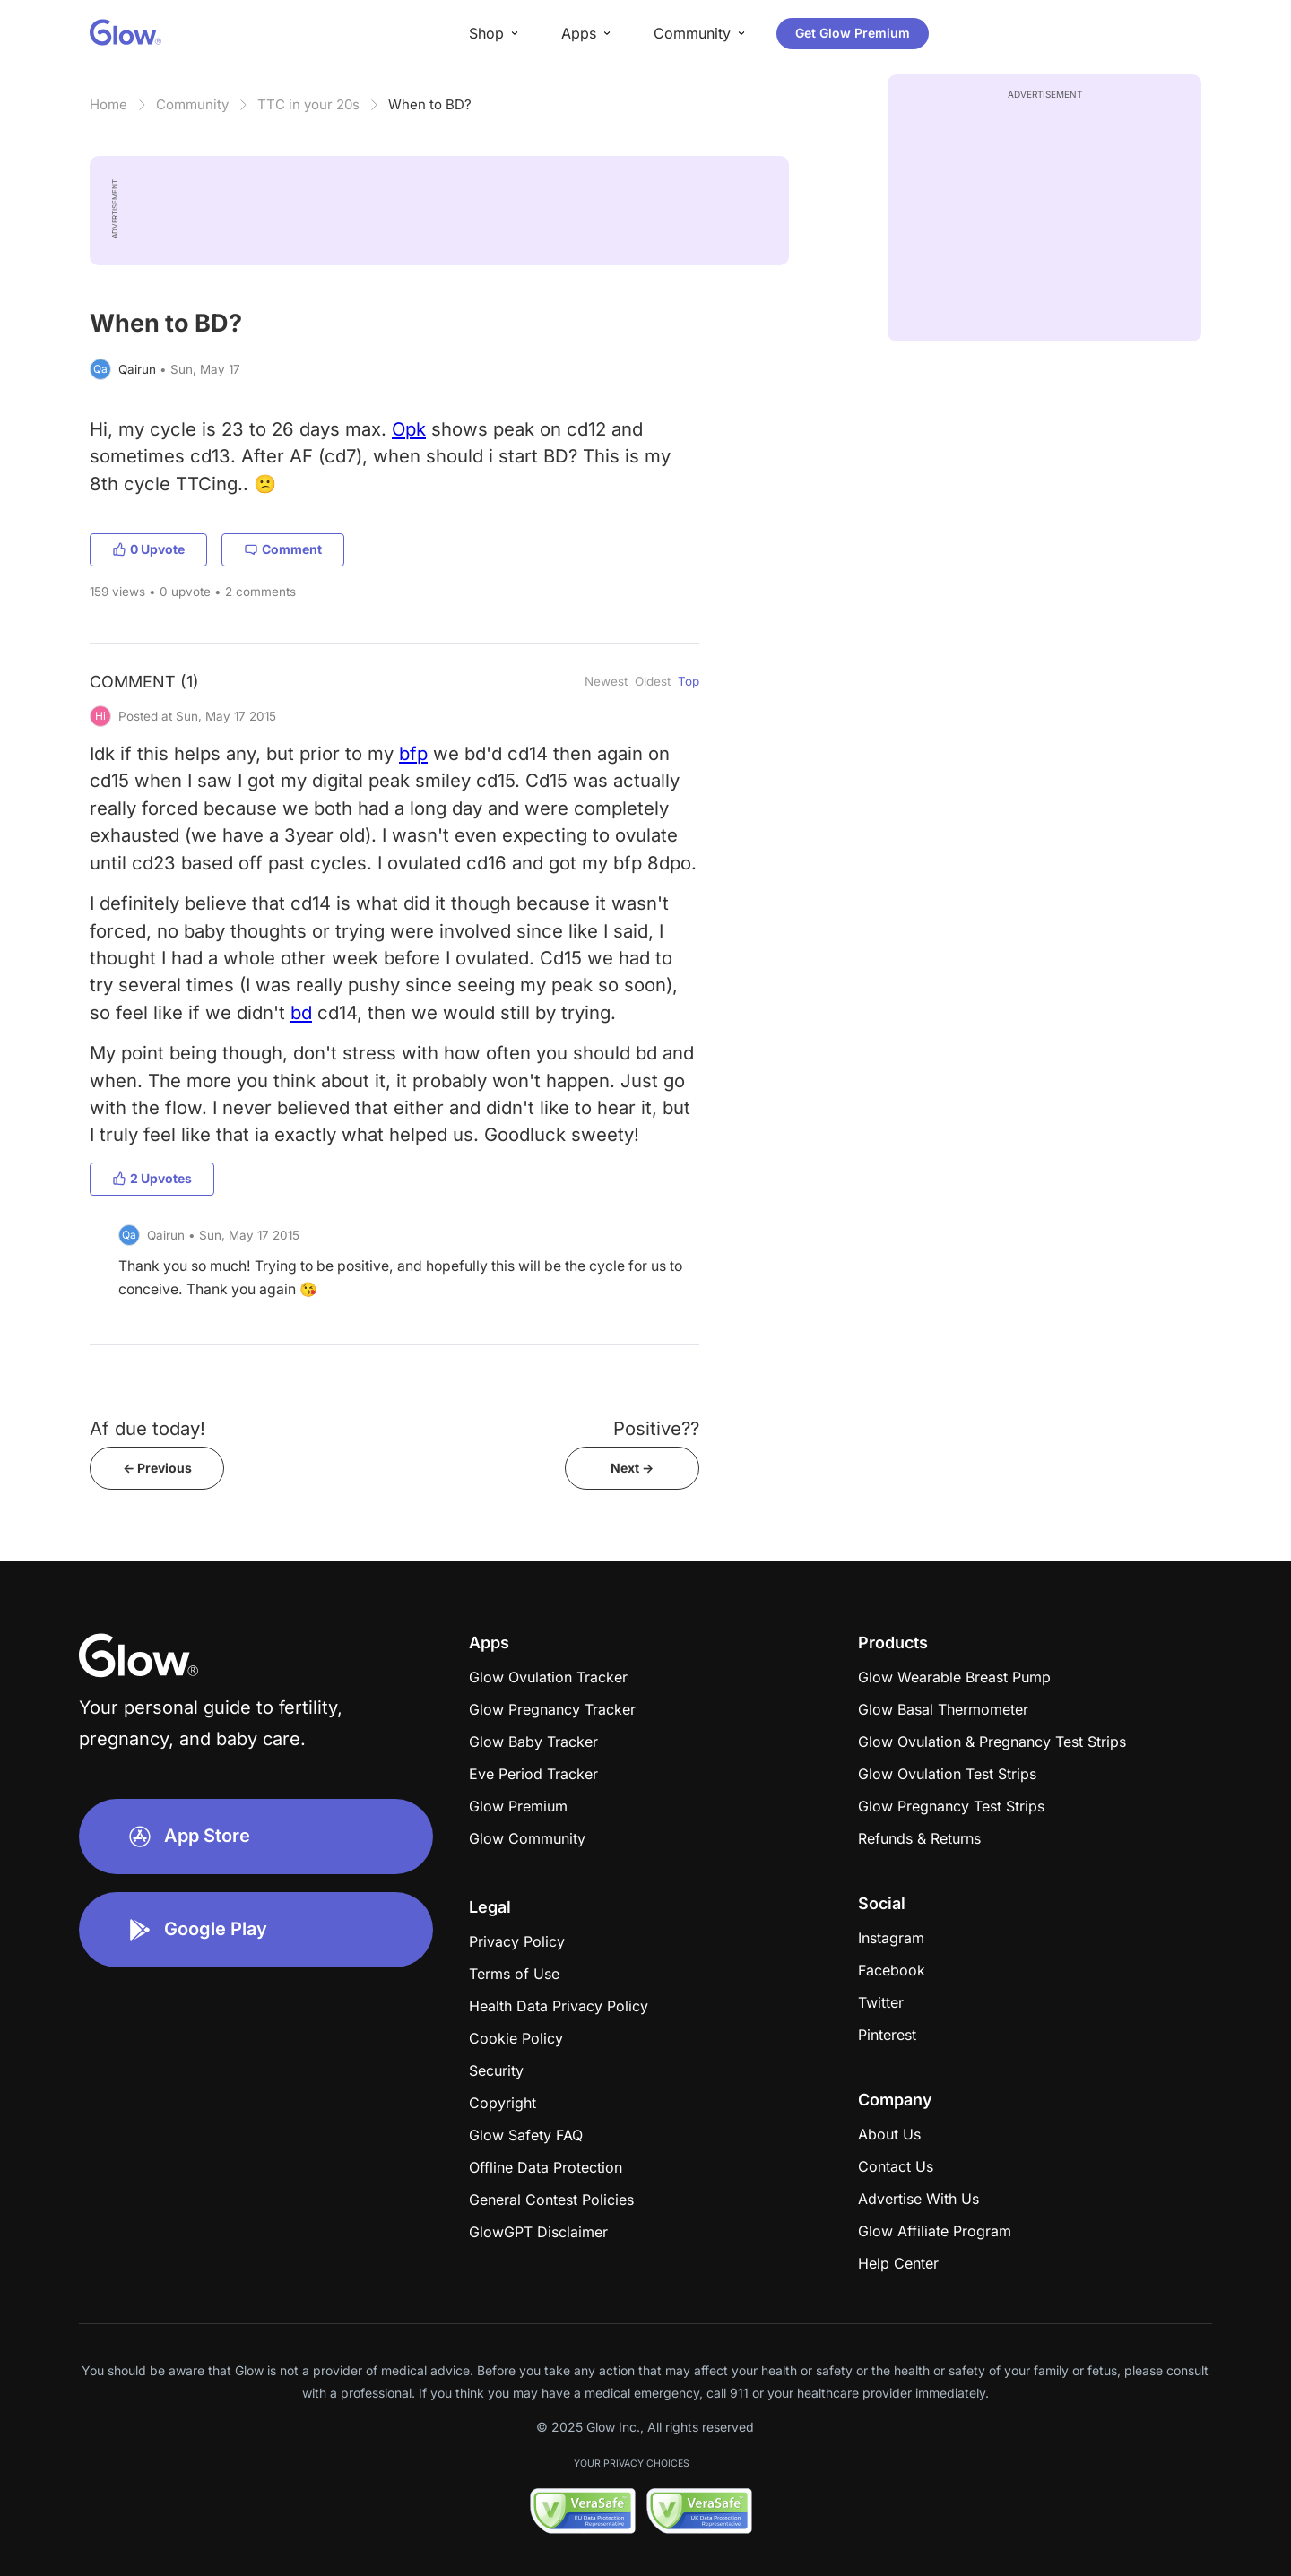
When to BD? (430, 104)
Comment (283, 549)
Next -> (632, 1467)
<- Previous (157, 1467)
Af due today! (147, 1428)
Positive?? (656, 1428)
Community (192, 104)
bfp (413, 753)
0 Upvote (148, 549)
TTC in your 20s (308, 104)
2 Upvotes (152, 1178)
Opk (409, 429)
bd (301, 1012)
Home (108, 104)
